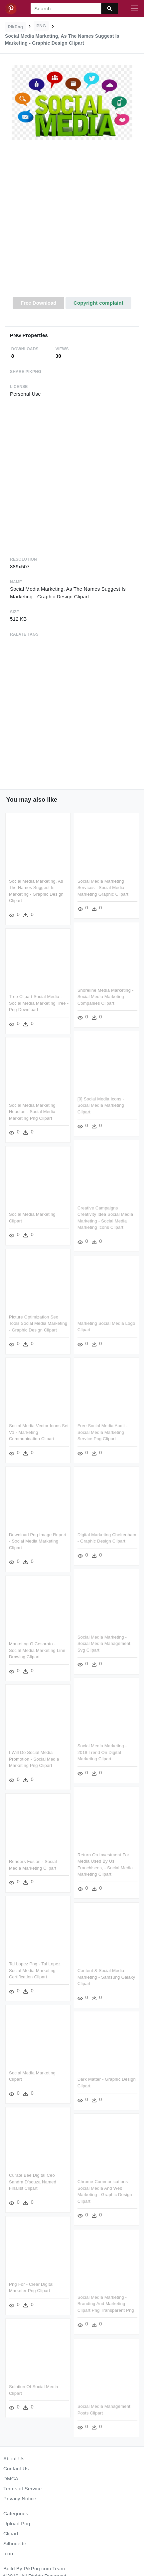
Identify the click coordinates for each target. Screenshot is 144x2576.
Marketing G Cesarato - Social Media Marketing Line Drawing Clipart (37, 1649)
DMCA (10, 2478)
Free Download (39, 303)
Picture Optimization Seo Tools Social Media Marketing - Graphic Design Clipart (38, 1323)
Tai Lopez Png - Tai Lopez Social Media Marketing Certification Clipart (35, 1969)
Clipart (10, 2533)
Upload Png (16, 2523)
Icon (8, 2553)
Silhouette (14, 2543)
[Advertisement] (71, 222)
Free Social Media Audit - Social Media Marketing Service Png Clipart (102, 1432)
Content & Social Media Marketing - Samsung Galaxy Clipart (106, 1976)
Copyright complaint (98, 303)
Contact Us (16, 2468)
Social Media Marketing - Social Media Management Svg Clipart (103, 1643)
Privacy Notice (19, 2498)
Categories (15, 2513)
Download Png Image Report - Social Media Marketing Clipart (38, 1541)
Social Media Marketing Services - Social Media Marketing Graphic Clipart (102, 888)
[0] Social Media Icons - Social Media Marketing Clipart (100, 1105)
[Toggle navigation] (134, 9)
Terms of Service (22, 2488)
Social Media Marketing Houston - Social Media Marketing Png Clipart (32, 1112)
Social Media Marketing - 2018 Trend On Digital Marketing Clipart (101, 1752)
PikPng (15, 26)
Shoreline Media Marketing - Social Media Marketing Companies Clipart (105, 996)
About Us (14, 2458)
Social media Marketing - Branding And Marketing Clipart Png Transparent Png (105, 2302)
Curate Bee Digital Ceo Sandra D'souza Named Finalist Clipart (32, 2181)
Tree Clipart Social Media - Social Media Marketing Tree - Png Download (39, 1003)
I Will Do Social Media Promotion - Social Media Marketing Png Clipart (34, 1758)
